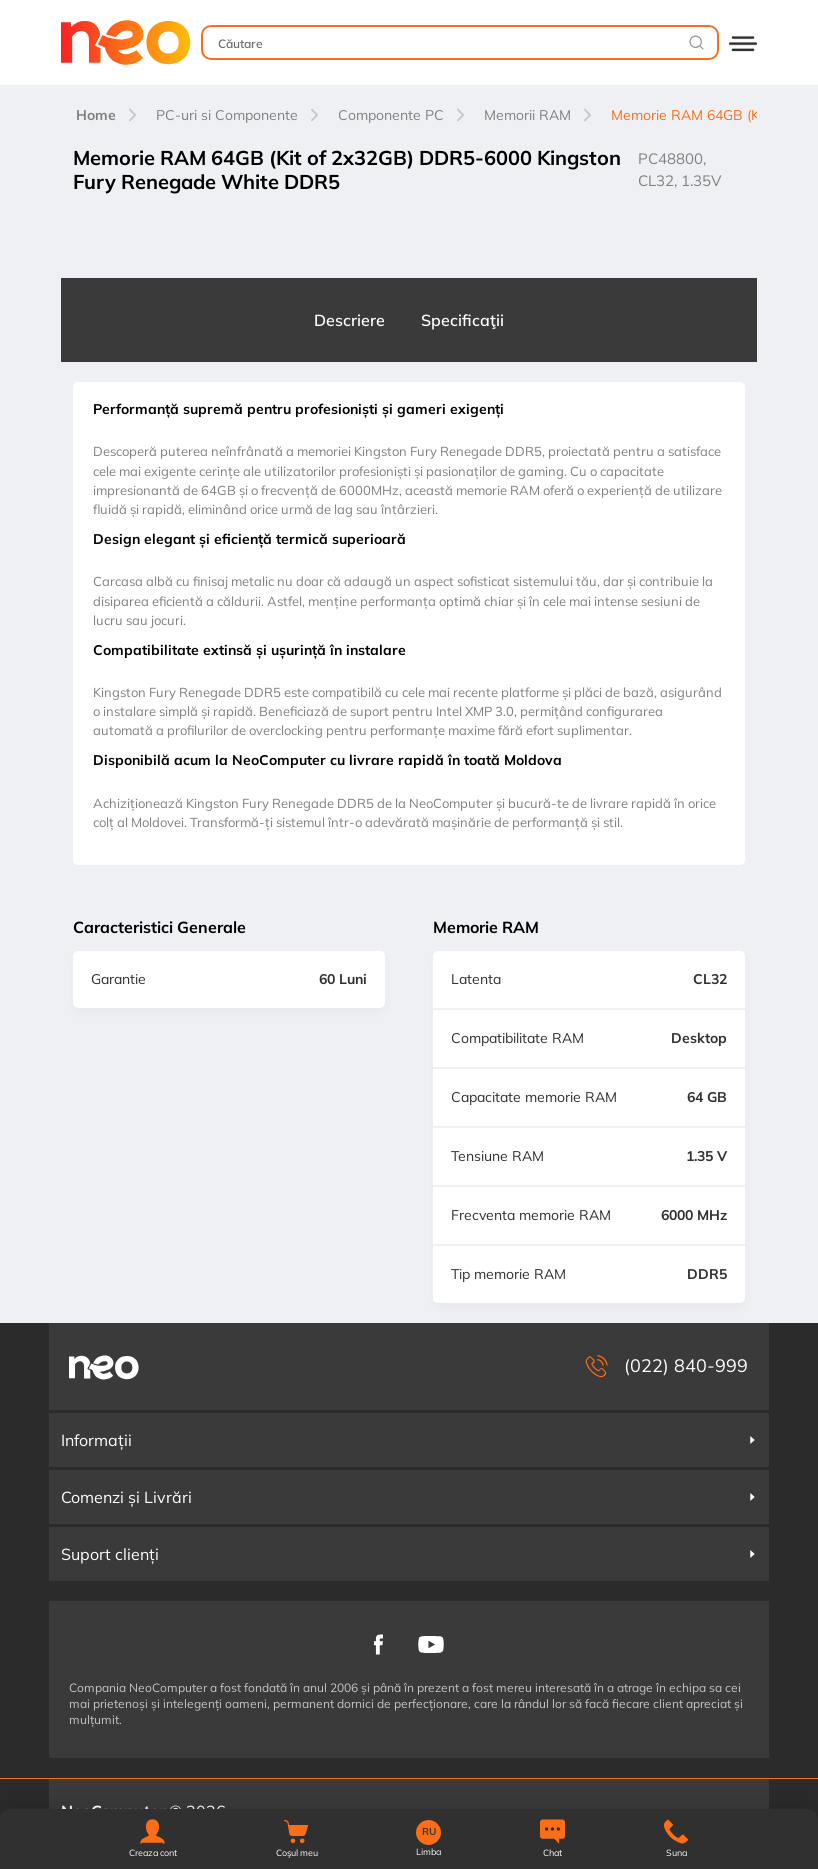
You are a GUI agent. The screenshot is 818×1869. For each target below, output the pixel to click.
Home (96, 115)
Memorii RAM (527, 115)
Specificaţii (462, 320)
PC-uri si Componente (227, 115)
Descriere (349, 320)
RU (429, 1832)
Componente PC (391, 115)
